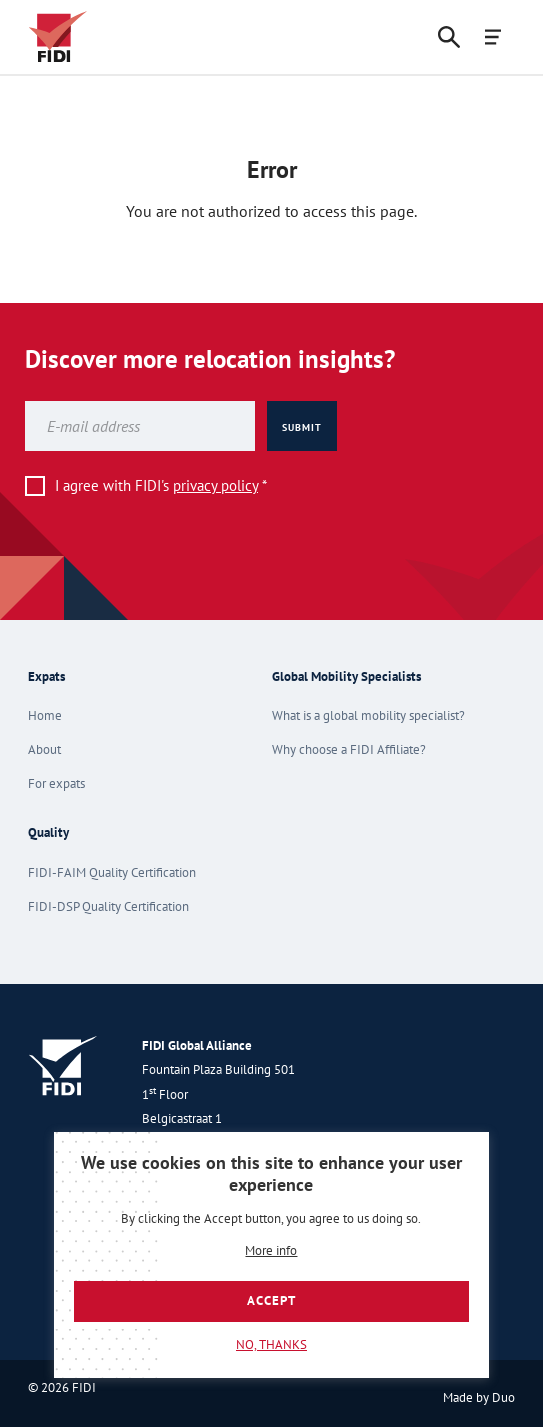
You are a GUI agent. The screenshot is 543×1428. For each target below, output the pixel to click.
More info (271, 1251)
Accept (271, 1300)
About (44, 749)
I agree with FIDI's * (161, 485)
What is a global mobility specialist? (368, 715)
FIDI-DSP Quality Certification (108, 906)
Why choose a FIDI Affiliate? (349, 749)
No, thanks (271, 1344)
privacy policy (215, 485)
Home (45, 715)
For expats (56, 783)
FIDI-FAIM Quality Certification (112, 872)
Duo (503, 1397)
